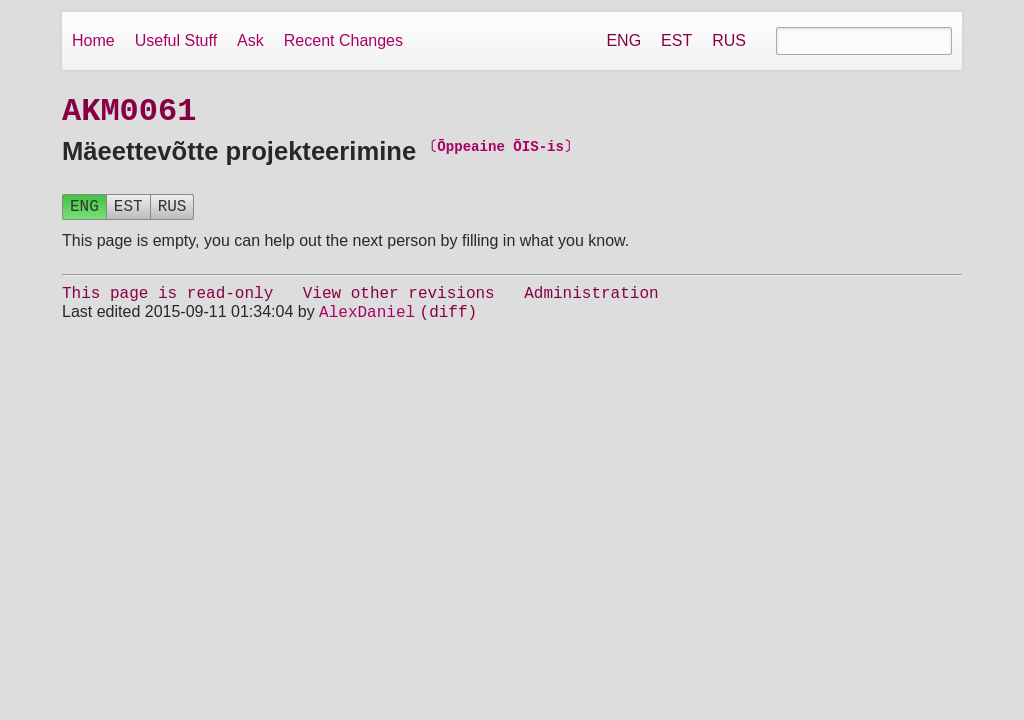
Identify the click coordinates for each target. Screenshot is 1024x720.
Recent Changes (343, 40)
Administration (591, 302)
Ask (250, 40)
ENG (623, 40)
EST (676, 40)
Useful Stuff (176, 40)
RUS (729, 40)
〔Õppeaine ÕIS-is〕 (500, 150)
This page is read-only (167, 302)
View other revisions (399, 302)
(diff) (449, 324)
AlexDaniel (367, 324)
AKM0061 (129, 112)
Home (93, 40)
